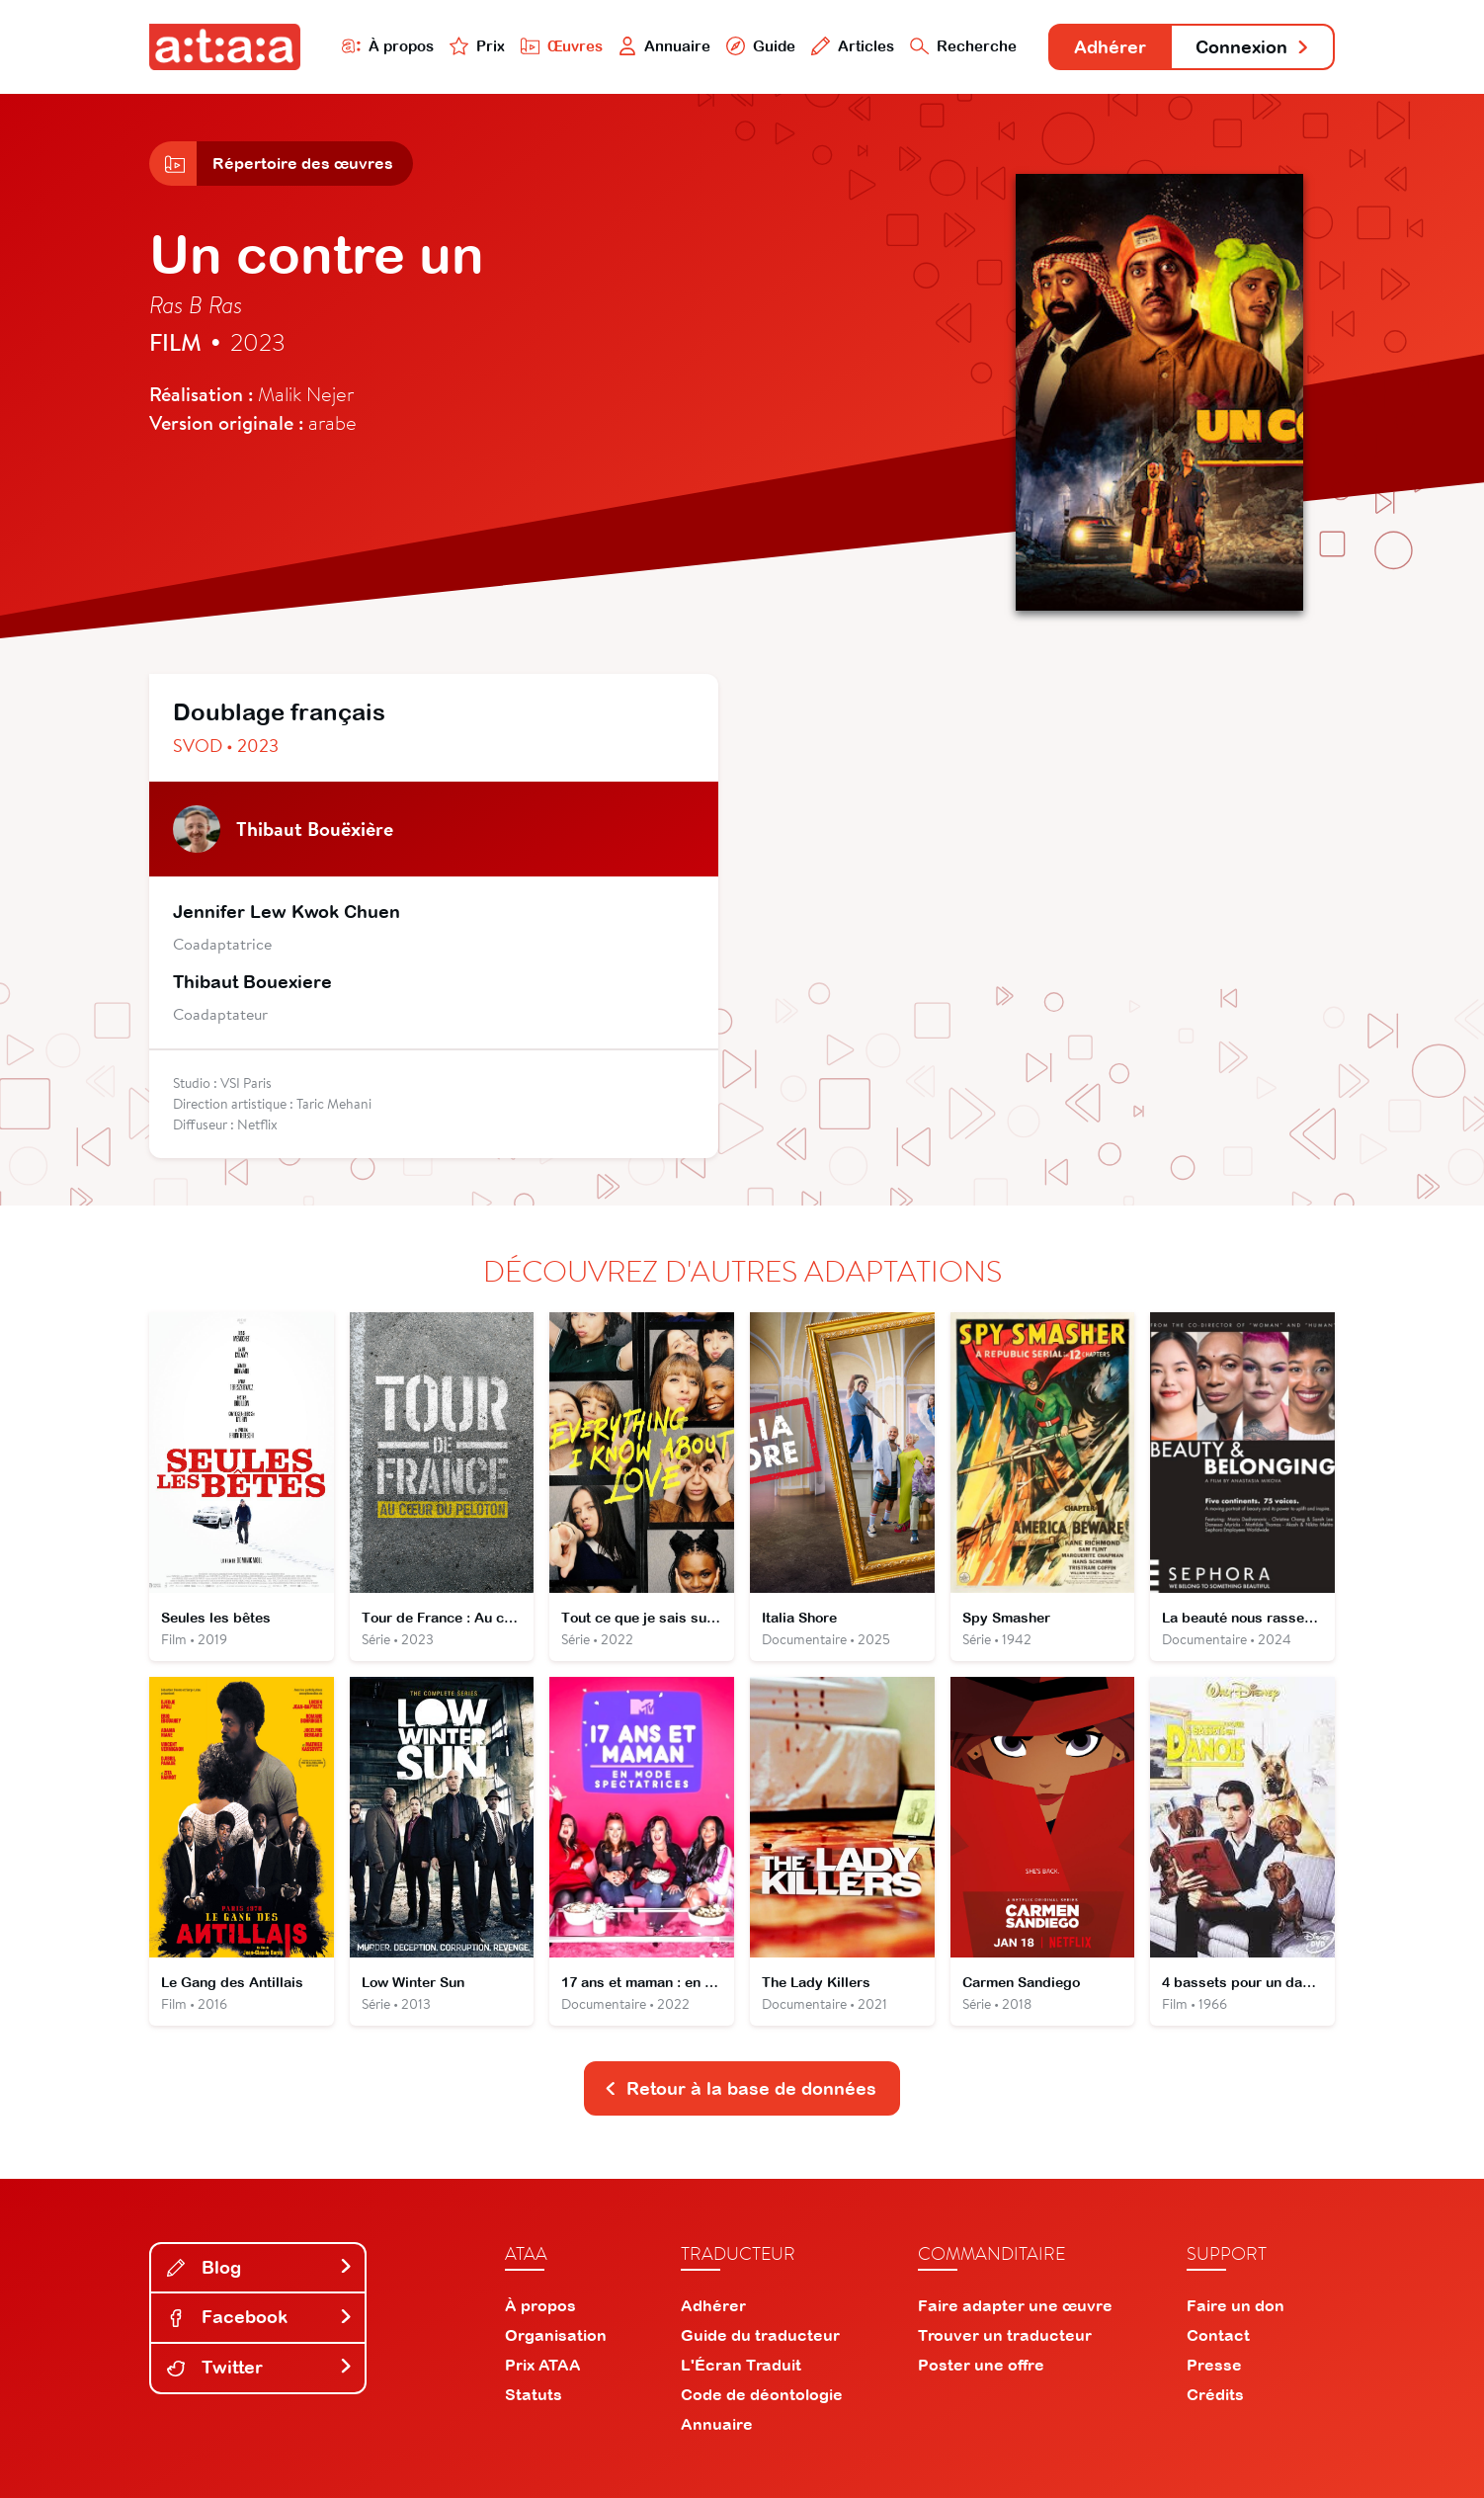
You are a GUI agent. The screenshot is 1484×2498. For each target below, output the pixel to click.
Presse (1214, 2364)
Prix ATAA (543, 2364)
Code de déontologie (762, 2394)
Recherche (963, 46)
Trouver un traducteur (1005, 2335)
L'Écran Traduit (741, 2364)
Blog (260, 2267)
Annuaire (664, 46)
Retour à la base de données (740, 2088)
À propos (388, 46)
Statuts (533, 2394)
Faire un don (1235, 2305)
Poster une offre (981, 2364)
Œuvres (562, 46)
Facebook (260, 2316)
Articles (852, 46)
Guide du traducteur (760, 2335)
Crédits (1215, 2394)
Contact (1218, 2335)
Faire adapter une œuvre (1015, 2305)
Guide (760, 46)
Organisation (556, 2335)
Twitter (260, 2367)
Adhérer (1110, 47)
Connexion (1252, 47)
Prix (477, 46)
